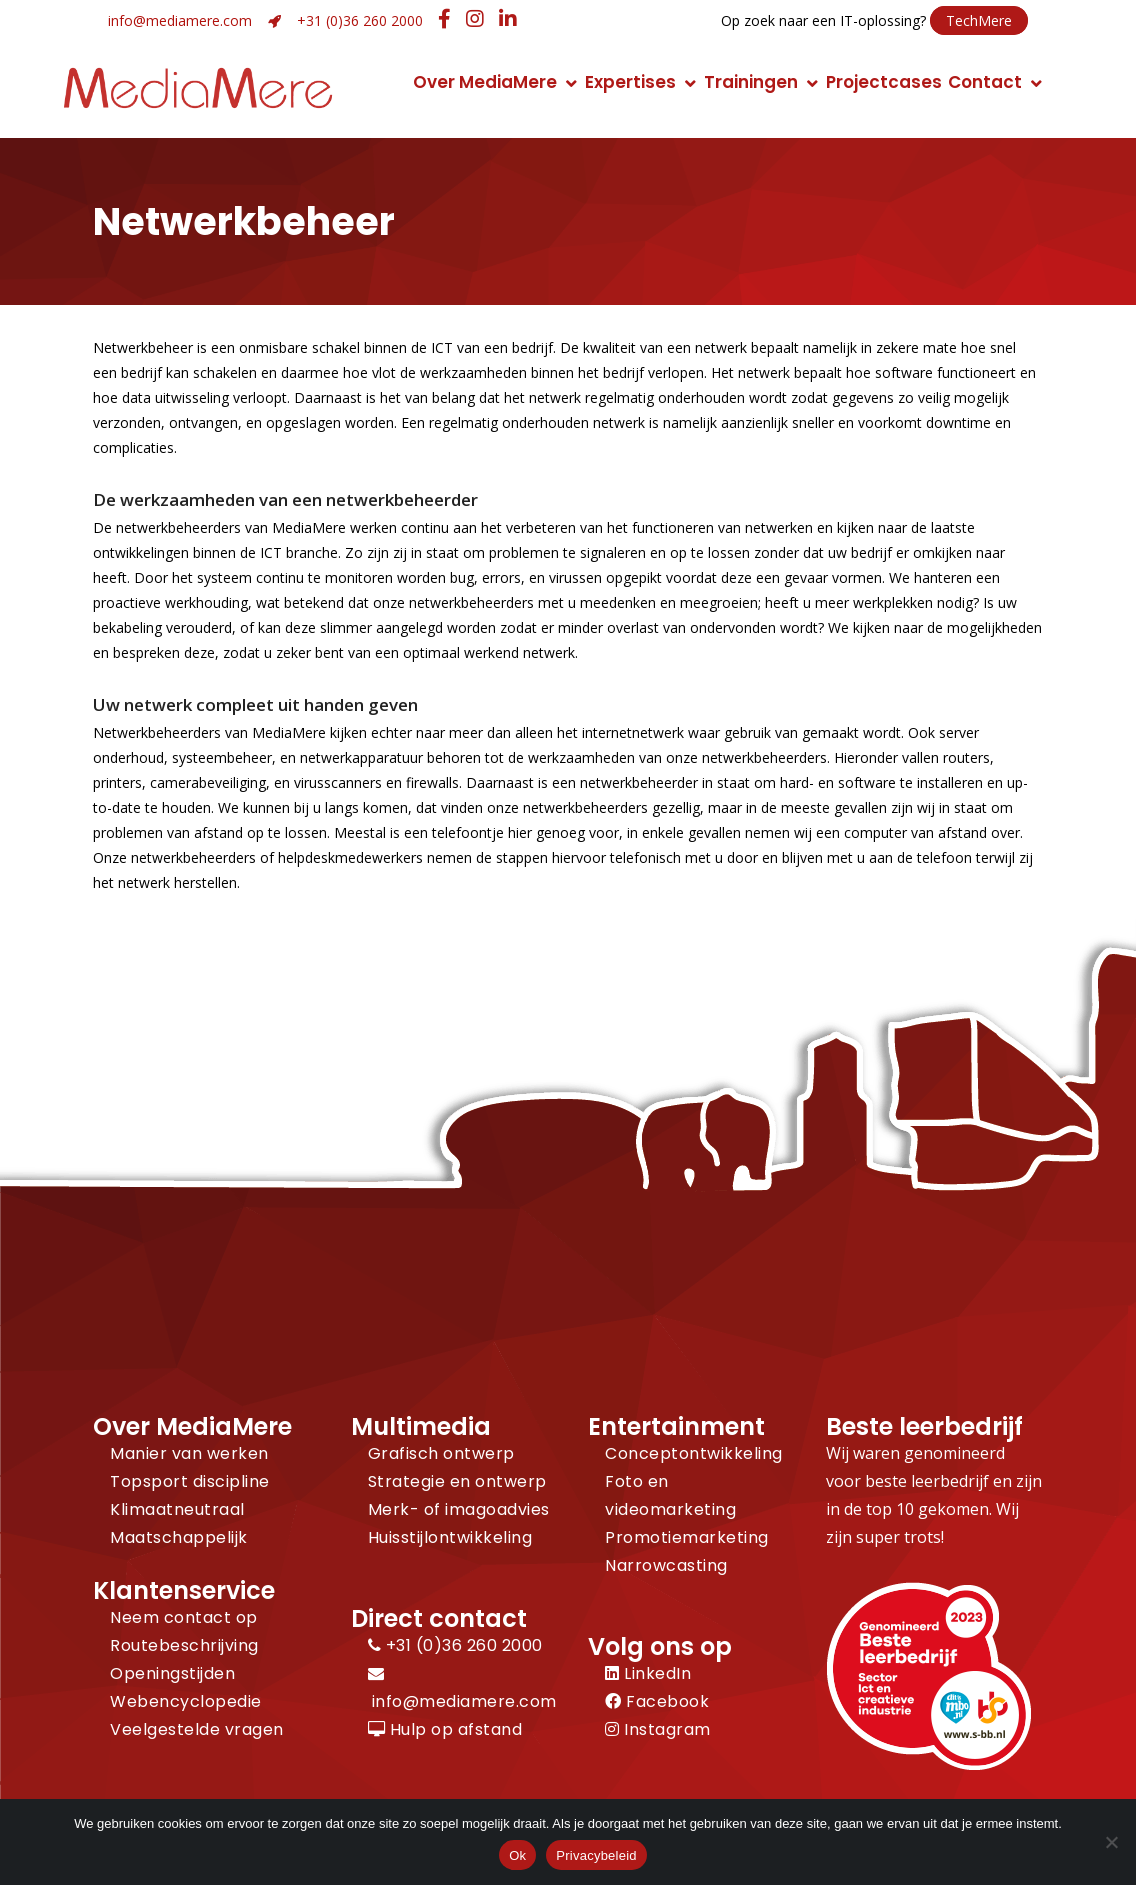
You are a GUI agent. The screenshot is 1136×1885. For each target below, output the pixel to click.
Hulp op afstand (445, 1729)
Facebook (657, 1701)
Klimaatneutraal (177, 1509)
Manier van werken (189, 1453)
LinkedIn (648, 1673)
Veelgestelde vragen (197, 1729)
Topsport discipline (190, 1481)
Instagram (658, 1729)
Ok (517, 1855)
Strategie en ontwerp (457, 1481)
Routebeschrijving (184, 1645)
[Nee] (1111, 1842)
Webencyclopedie (186, 1701)
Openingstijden (172, 1673)
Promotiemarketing (687, 1537)
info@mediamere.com (180, 20)
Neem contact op (184, 1617)
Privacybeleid (596, 1855)
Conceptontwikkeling (694, 1453)
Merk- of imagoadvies (459, 1509)
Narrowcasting (666, 1565)
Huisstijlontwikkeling (450, 1537)
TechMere (979, 20)
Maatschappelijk (179, 1537)
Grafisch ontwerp (441, 1453)
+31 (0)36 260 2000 (360, 20)
